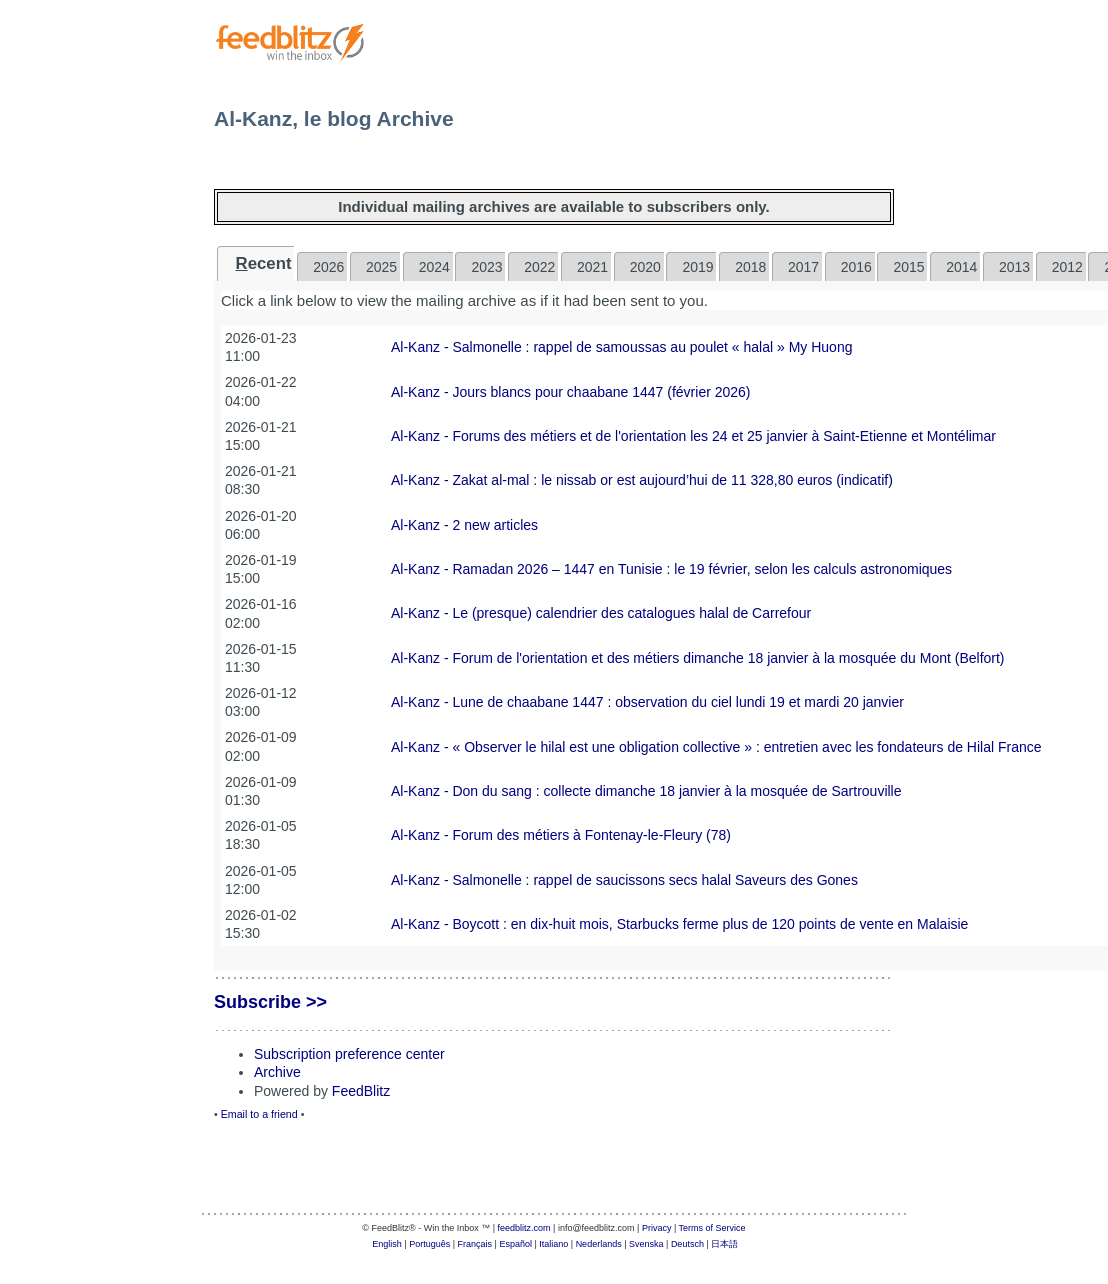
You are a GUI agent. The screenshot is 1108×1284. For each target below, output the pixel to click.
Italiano (553, 1244)
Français (475, 1244)
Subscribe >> (270, 1002)
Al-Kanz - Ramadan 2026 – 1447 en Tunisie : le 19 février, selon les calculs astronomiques (671, 569)
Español (515, 1244)
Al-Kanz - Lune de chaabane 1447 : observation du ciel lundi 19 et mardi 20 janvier (647, 702)
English (387, 1244)
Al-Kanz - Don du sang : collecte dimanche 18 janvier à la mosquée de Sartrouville (646, 791)
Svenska (646, 1244)
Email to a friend (259, 1114)
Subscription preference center (349, 1054)
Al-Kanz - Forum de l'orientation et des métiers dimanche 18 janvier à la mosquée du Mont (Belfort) (698, 658)
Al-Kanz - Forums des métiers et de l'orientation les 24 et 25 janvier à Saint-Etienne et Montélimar (693, 436)
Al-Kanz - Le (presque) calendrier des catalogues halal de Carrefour (601, 613)
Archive (277, 1072)
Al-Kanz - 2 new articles (464, 525)
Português (429, 1244)
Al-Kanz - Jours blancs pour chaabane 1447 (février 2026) (571, 392)
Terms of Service (712, 1228)
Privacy (657, 1228)
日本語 (724, 1244)
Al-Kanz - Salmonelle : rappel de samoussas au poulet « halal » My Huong (621, 347)
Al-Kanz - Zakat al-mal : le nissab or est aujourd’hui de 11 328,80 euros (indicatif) (642, 480)
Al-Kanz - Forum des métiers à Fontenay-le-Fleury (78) (561, 835)
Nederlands (599, 1244)
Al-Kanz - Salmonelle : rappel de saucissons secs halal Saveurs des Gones (624, 880)
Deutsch (687, 1244)
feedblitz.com (524, 1228)
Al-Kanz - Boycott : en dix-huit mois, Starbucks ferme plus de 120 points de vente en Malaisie (679, 924)
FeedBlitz (361, 1091)
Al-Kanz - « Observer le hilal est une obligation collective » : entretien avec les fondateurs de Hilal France (716, 747)
